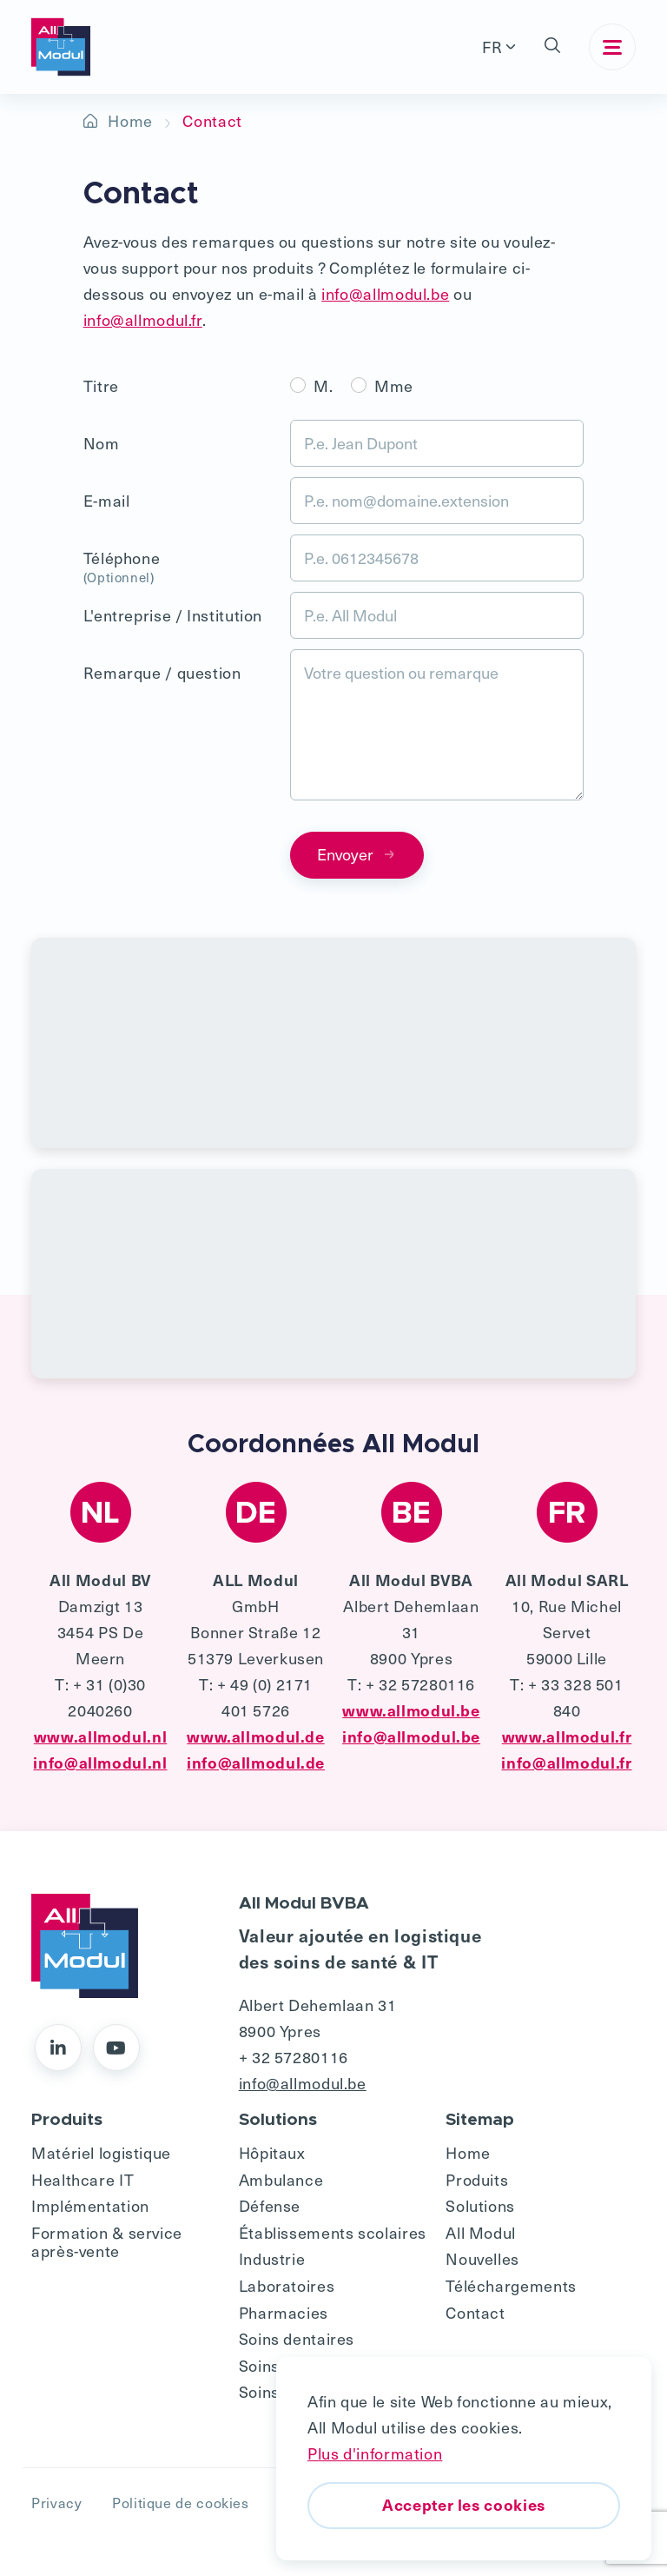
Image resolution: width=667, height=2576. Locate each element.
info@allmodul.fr (142, 319)
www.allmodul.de (255, 1736)
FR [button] (492, 46)
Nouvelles (482, 2258)
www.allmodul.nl (100, 1736)
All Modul (481, 2232)
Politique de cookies (180, 2502)
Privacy (56, 2502)
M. (323, 385)
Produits (477, 2179)
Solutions (480, 2205)
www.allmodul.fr (566, 1736)
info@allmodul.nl (100, 1762)
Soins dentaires (296, 2338)
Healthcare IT (82, 2179)
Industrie (272, 2258)
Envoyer (357, 854)
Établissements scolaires (332, 2232)
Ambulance (281, 2179)
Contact (475, 2312)
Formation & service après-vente (106, 2242)
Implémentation (90, 2205)
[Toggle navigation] (612, 46)
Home (130, 120)
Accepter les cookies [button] (463, 2504)
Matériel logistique (101, 2152)
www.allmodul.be (410, 1710)
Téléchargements (511, 2285)
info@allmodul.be (385, 293)
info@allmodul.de (256, 1762)
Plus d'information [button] (374, 2453)
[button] (552, 46)
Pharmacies (283, 2312)
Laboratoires (287, 2285)
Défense (269, 2205)
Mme (393, 385)
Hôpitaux (272, 2152)
